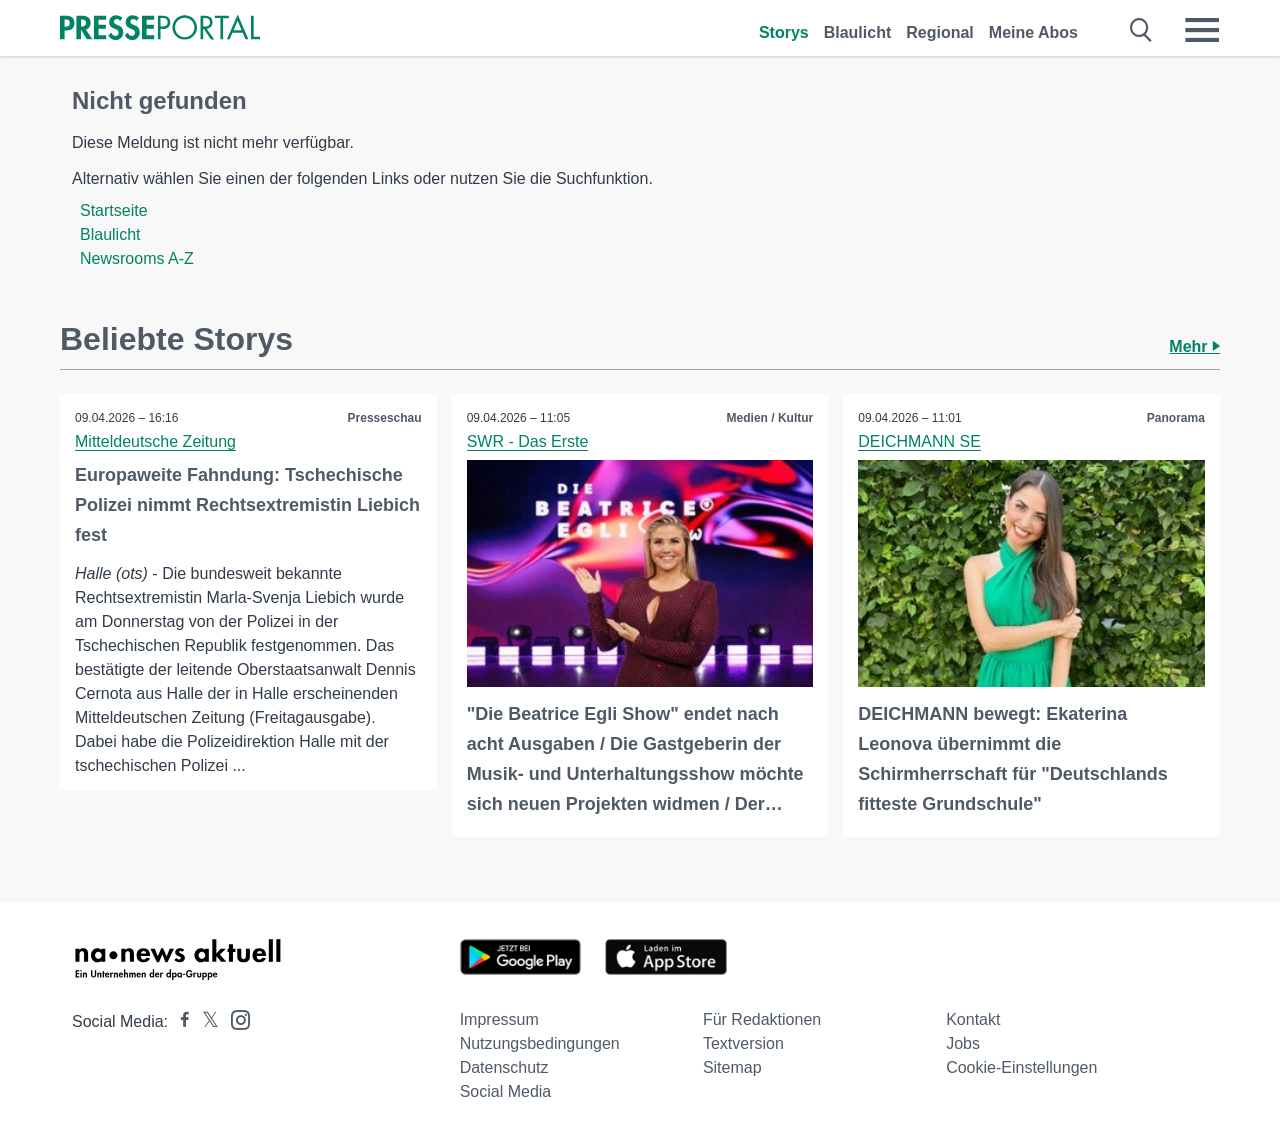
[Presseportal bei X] (204, 1021)
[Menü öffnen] (1202, 30)
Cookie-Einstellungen (1021, 1067)
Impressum (499, 1019)
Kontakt (973, 1019)
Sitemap (732, 1067)
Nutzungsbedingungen (540, 1043)
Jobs (963, 1043)
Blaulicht (858, 32)
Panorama (1176, 418)
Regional (940, 32)
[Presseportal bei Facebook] (179, 1021)
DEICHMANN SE (919, 441)
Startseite (114, 210)
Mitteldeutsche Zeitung (155, 441)
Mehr (1194, 346)
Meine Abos (1033, 32)
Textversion (743, 1043)
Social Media (506, 1091)
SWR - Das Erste (528, 441)
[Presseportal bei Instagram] (234, 1018)
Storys (784, 32)
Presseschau (385, 418)
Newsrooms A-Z (137, 258)
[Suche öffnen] (1141, 30)
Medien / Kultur (770, 418)
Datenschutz (504, 1067)
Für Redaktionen (762, 1019)
